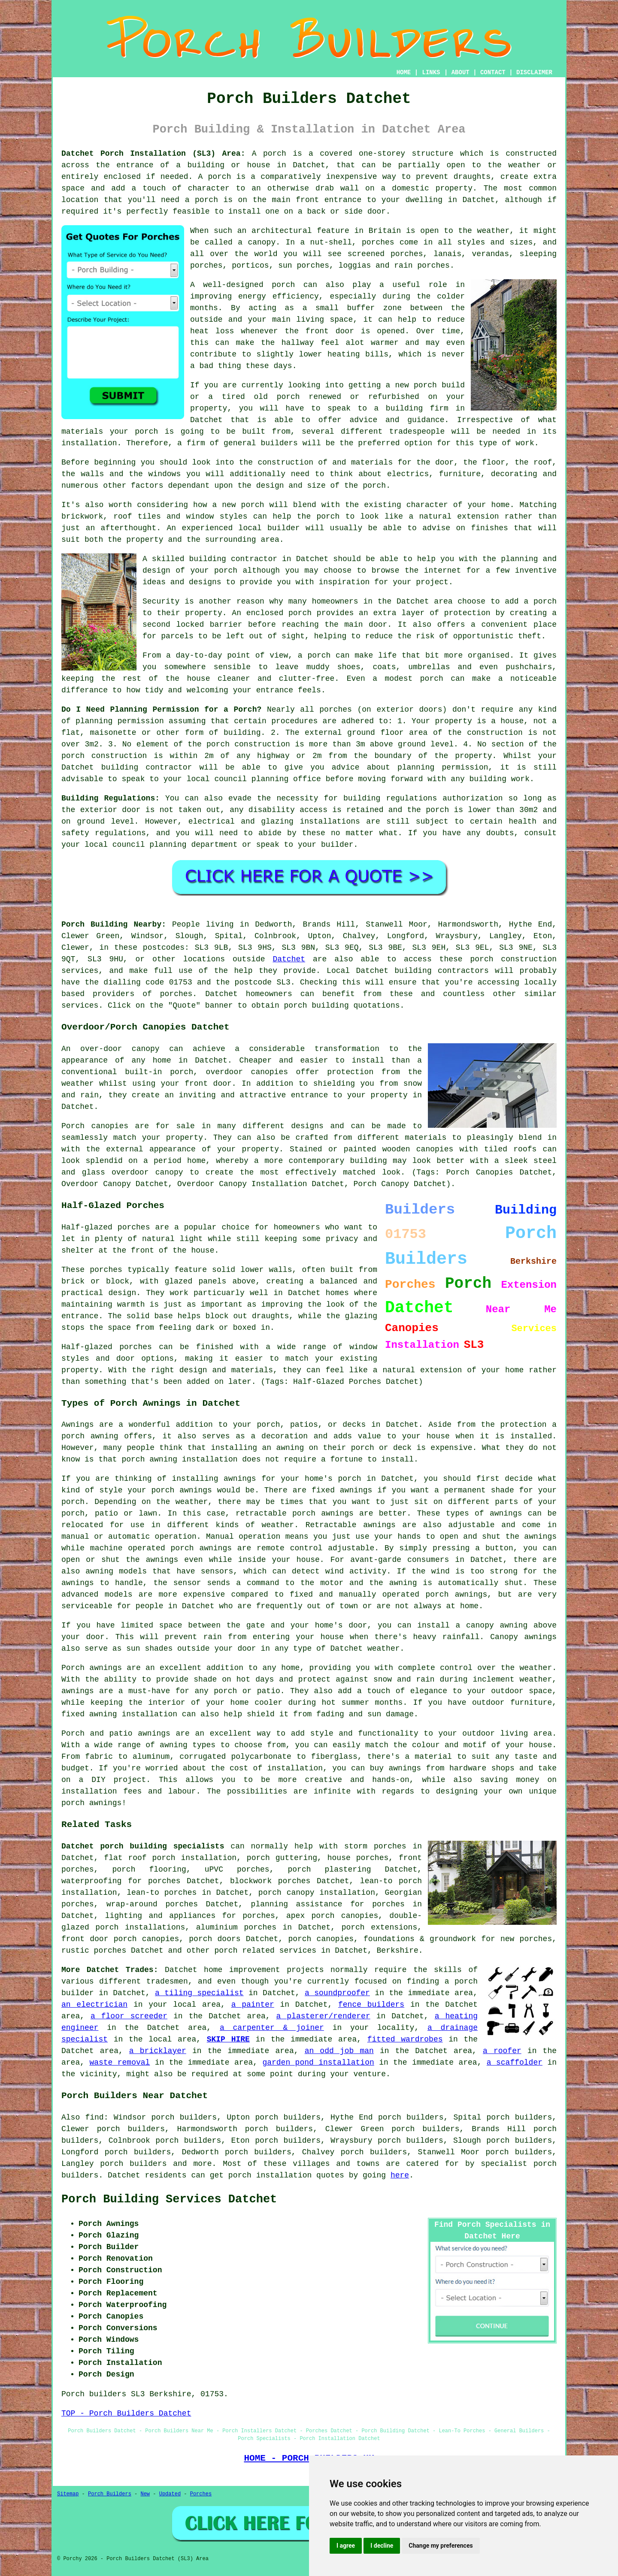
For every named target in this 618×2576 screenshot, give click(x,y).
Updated (170, 2494)
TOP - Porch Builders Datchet (126, 2413)
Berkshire (397, 1950)
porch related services (265, 1950)
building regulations (390, 798)
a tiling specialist (199, 1993)
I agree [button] (345, 2545)
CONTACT (493, 72)
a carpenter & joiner (272, 2027)
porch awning (149, 1459)
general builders (261, 443)
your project (420, 582)
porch (274, 153)
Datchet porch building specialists (142, 1846)
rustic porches (93, 1950)
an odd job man (339, 2051)
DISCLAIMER (534, 72)
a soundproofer (337, 1993)
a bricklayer (157, 2051)
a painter (252, 2004)
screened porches (385, 254)
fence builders (371, 2004)
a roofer (502, 2051)
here (400, 2175)
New (145, 2494)
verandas (490, 254)
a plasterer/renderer (323, 2016)
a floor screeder (129, 2016)
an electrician (94, 2004)
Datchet (289, 959)
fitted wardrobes (405, 2039)
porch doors (214, 1939)
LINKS (431, 72)
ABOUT (460, 72)
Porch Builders (109, 2494)
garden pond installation (318, 2062)
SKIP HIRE (228, 2039)
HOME (404, 72)
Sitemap (68, 2494)
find (94, 2117)
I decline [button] (381, 2545)
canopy (169, 1172)
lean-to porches (162, 1892)
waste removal (119, 2062)
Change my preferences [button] (441, 2545)
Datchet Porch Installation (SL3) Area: (153, 153)
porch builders (133, 2163)
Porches (201, 2494)
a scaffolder (514, 2062)
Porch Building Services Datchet (169, 2199)
